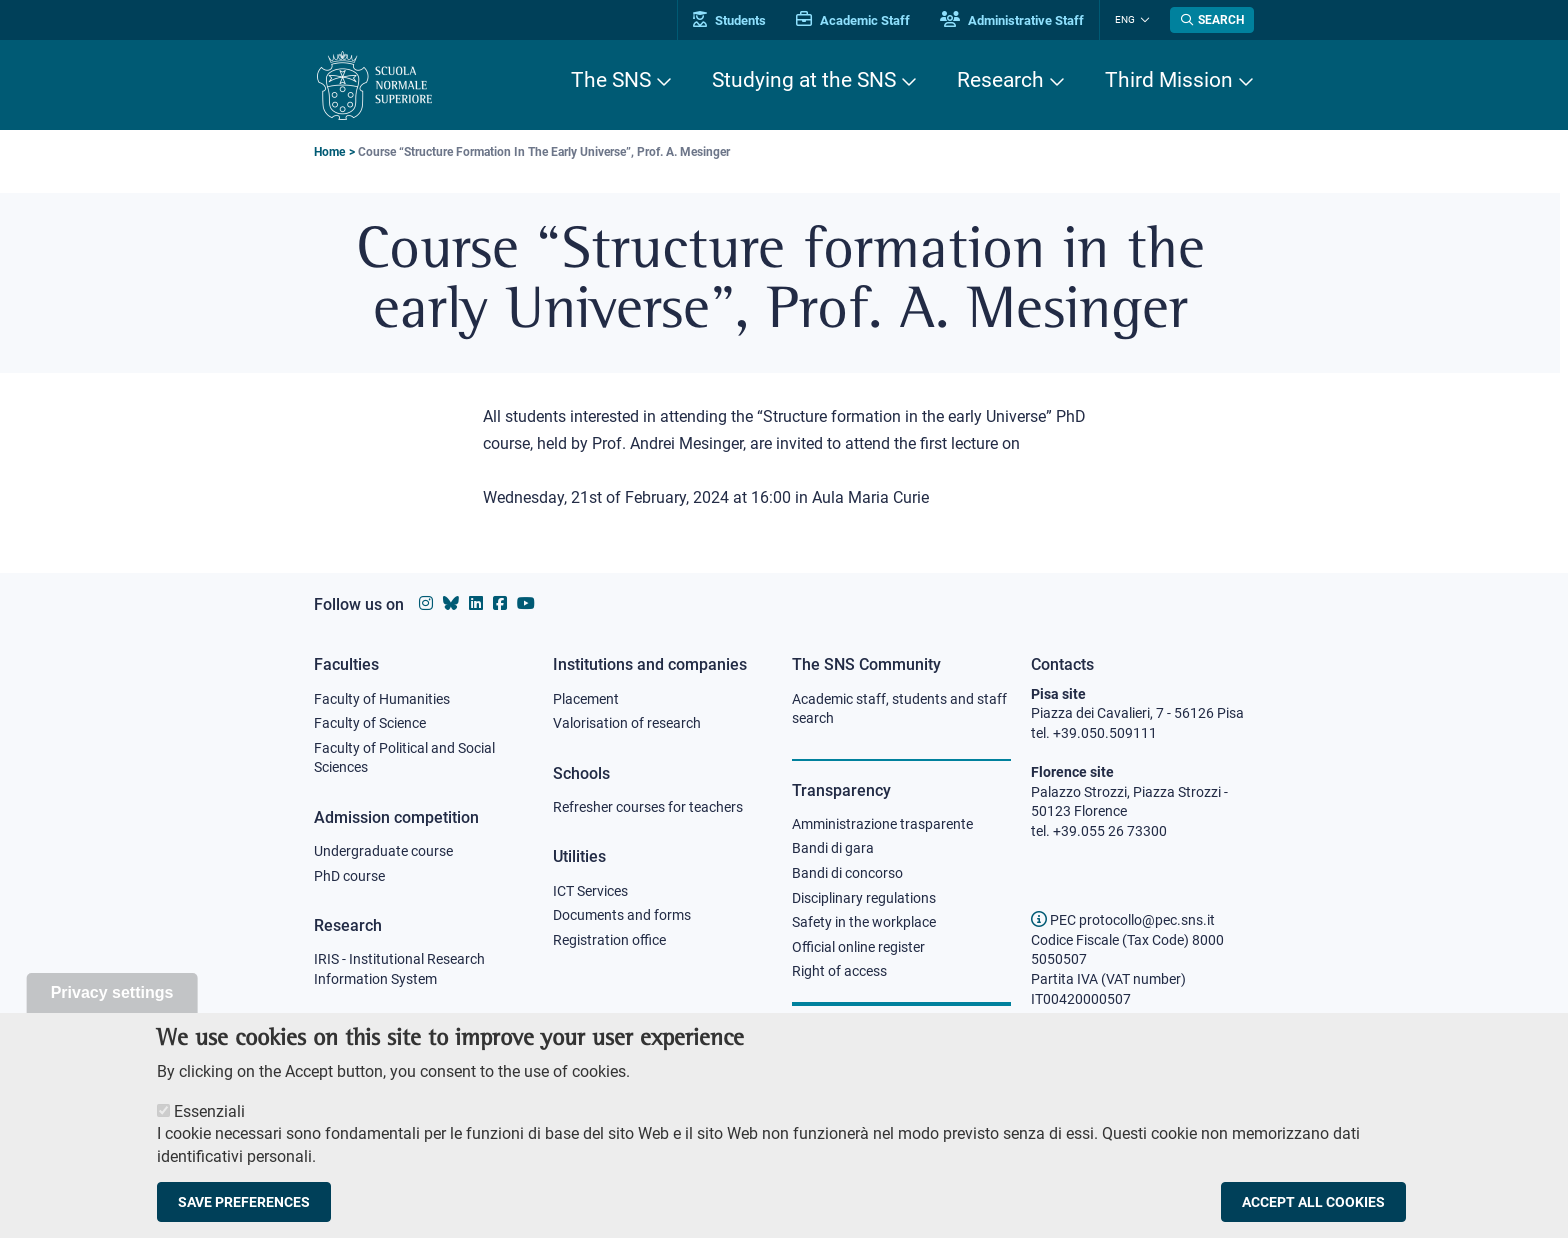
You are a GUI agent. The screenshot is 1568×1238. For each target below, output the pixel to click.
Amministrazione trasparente (882, 824)
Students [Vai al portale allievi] (729, 20)
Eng (1125, 19)
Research (1000, 80)
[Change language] (1142, 20)
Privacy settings (112, 1000)
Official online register (858, 947)
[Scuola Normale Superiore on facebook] (500, 603)
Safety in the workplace (864, 922)
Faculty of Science (370, 723)
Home (329, 152)
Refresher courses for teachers (648, 807)
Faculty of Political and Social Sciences (404, 758)
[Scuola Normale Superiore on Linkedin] (476, 603)
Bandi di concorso (847, 873)
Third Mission (1169, 80)
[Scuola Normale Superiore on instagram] (426, 603)
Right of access (839, 971)
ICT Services (590, 891)
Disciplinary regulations (864, 898)
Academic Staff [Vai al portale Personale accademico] (853, 20)
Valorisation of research (627, 723)
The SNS (611, 80)
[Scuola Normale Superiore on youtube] (526, 603)
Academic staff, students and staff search (899, 709)
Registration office (609, 940)
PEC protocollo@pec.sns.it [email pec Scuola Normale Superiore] (1123, 920)
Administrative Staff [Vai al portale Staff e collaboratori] (1012, 20)
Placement (586, 699)
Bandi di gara (833, 848)
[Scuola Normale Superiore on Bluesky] (451, 603)
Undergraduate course (383, 851)
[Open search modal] (1212, 20)
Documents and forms (622, 915)
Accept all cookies (1313, 1210)
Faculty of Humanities (382, 699)
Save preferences (244, 1210)
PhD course (349, 876)
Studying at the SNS (804, 80)
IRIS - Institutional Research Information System (399, 969)
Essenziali (209, 1119)
